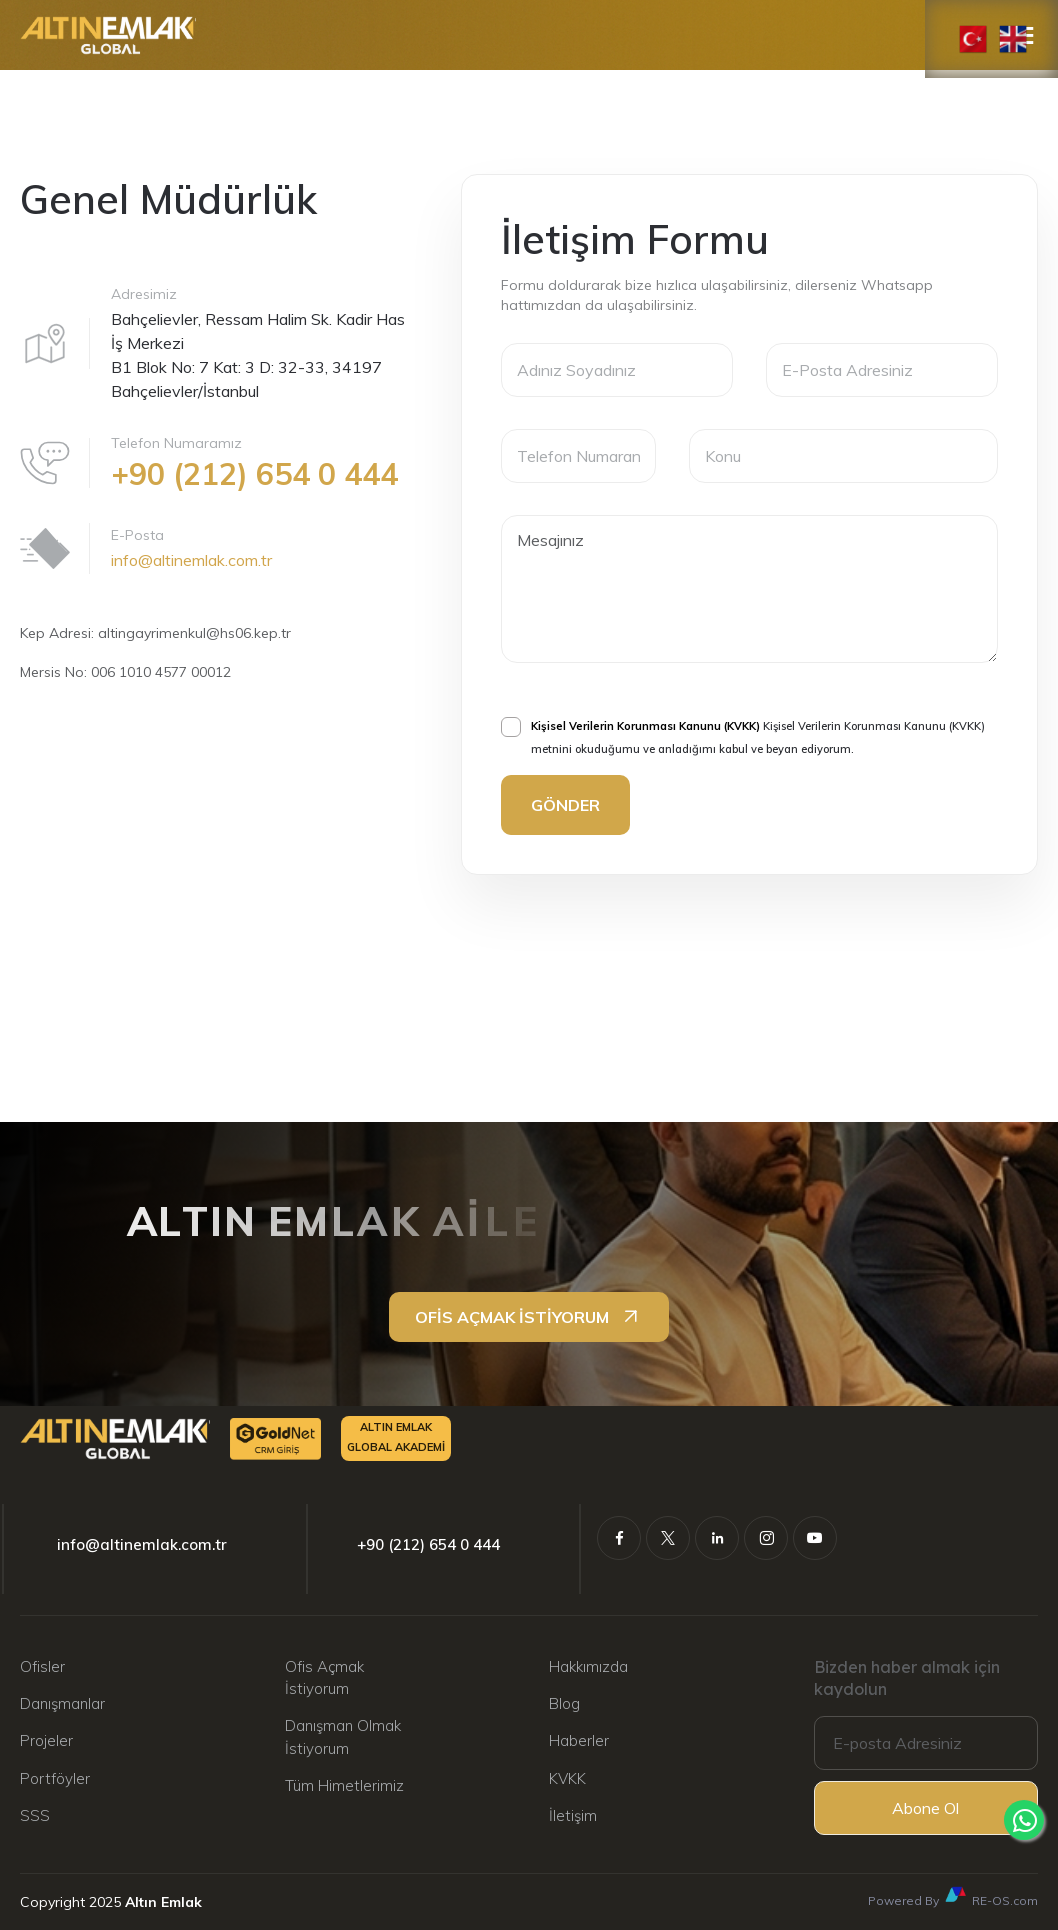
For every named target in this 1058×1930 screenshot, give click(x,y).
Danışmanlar (62, 1703)
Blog (564, 1703)
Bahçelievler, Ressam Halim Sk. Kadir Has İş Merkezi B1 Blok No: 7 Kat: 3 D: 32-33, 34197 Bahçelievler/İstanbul (258, 355)
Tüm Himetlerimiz (344, 1785)
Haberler (579, 1740)
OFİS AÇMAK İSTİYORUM (529, 1317)
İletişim (573, 1815)
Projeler (46, 1740)
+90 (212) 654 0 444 (428, 1544)
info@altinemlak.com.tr (191, 560)
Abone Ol (925, 1808)
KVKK (567, 1778)
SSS (35, 1815)
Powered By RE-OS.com (953, 1896)
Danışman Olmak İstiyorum (343, 1736)
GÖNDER (565, 805)
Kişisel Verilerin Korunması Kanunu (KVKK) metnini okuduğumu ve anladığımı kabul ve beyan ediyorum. (743, 735)
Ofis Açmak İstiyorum (324, 1677)
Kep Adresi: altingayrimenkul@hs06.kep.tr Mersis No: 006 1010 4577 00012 (155, 652)
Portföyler (55, 1778)
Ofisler (42, 1666)
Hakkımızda (588, 1666)
